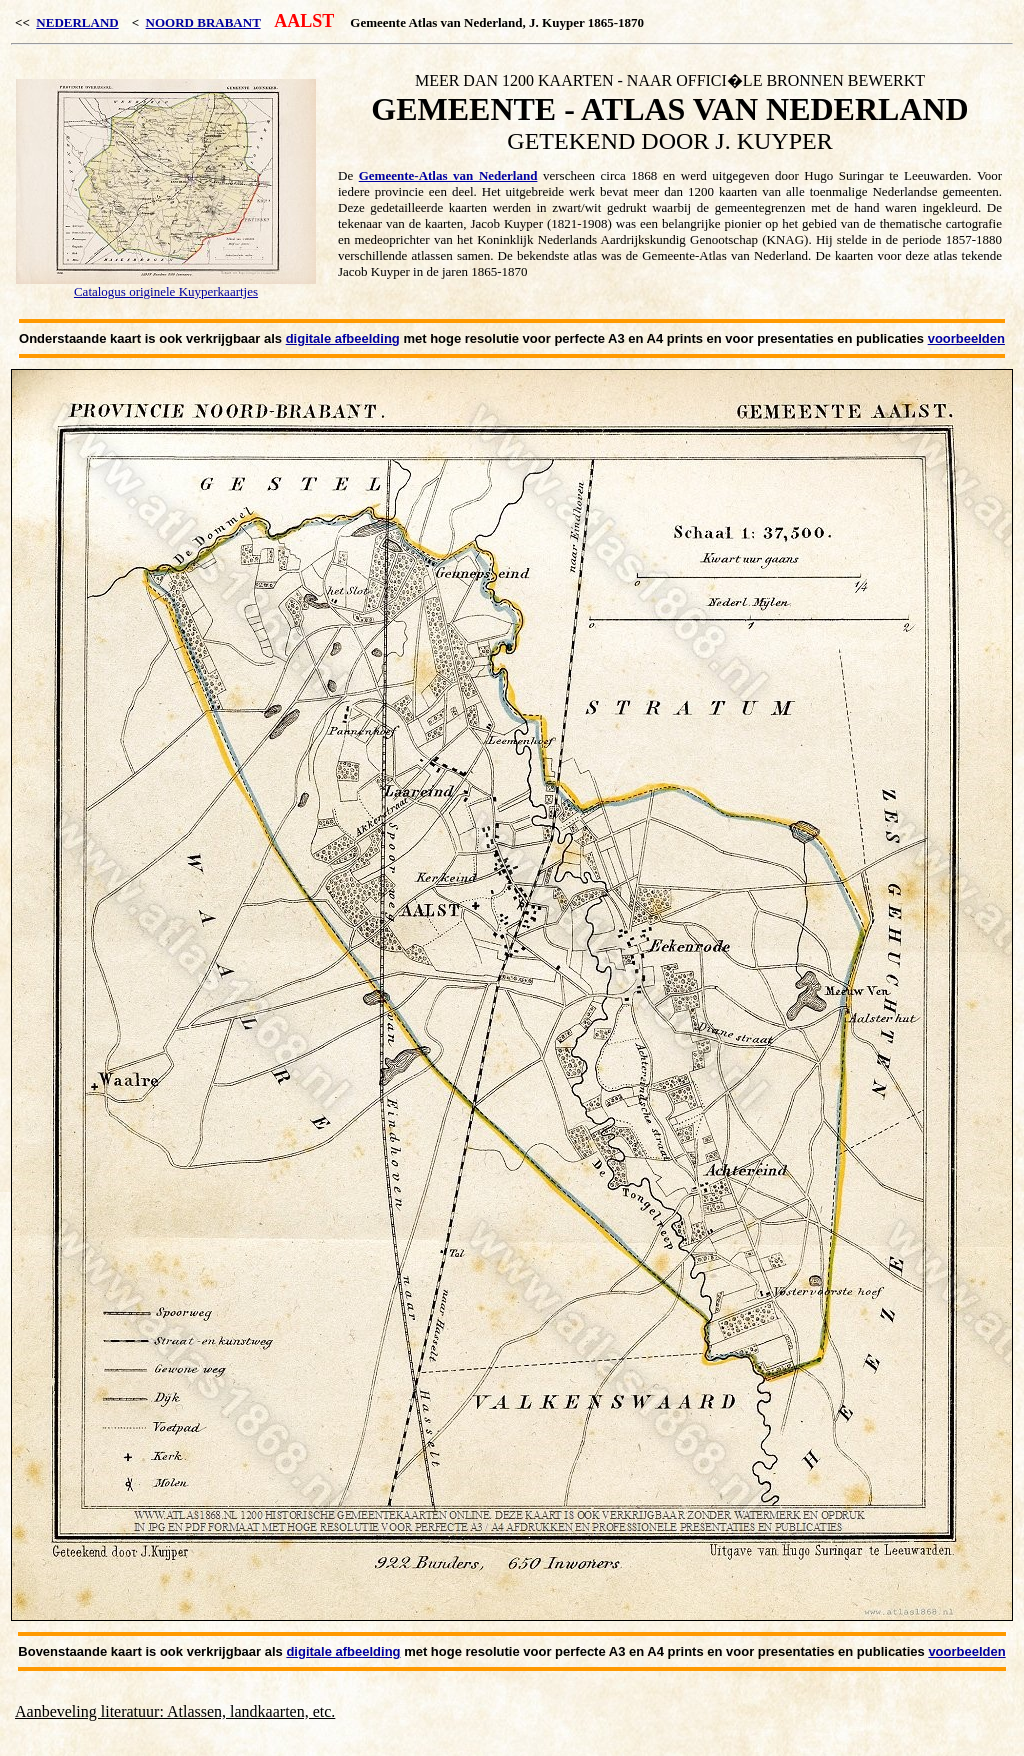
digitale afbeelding (343, 338)
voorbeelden (966, 338)
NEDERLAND (77, 22)
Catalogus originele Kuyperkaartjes (166, 291)
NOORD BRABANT (203, 22)
